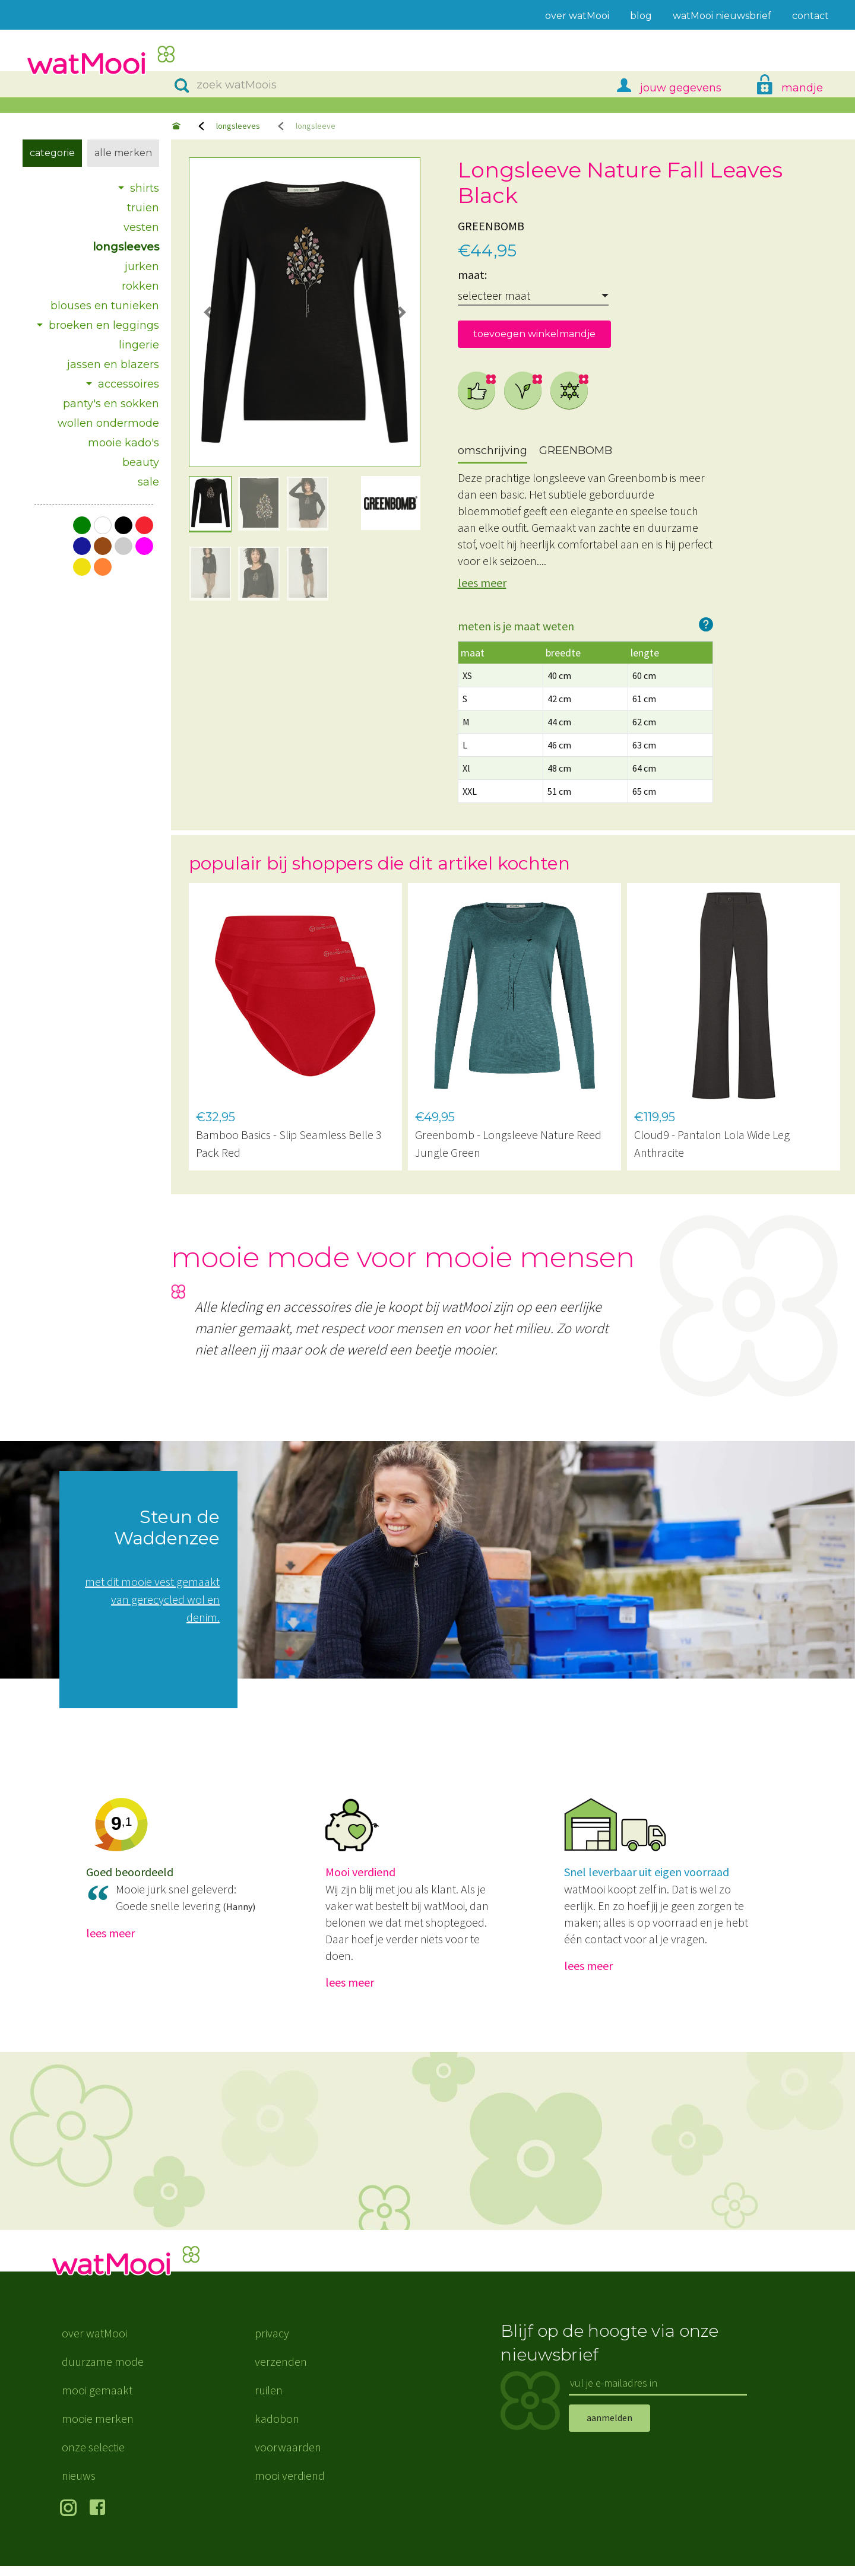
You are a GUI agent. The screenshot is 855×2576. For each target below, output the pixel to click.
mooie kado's (123, 442)
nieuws (79, 2485)
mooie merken (98, 2428)
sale (148, 481)
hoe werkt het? (706, 624)
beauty (140, 462)
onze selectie (93, 2457)
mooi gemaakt (97, 2400)
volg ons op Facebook (100, 2519)
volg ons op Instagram (70, 2519)
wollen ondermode (108, 423)
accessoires (128, 384)
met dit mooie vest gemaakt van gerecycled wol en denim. (152, 1599)
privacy (272, 2343)
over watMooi (94, 2343)
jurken (142, 266)
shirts (144, 188)
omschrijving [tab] (492, 450)
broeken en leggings (104, 325)
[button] (207, 312)
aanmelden (609, 2428)
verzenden (281, 2371)
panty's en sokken (111, 403)
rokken (140, 286)
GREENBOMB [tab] (575, 450)
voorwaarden (288, 2457)
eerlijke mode (477, 391)
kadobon (277, 2428)
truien (143, 207)
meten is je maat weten (516, 625)
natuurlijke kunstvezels (569, 391)
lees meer (482, 582)
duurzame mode (103, 2371)
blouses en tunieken (104, 305)
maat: (472, 274)
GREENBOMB (491, 225)
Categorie (52, 152)
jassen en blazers (113, 364)
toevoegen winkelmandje (534, 334)
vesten (141, 227)
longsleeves (238, 125)
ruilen (269, 2400)
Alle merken (123, 152)
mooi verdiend (290, 2485)
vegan (523, 391)
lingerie (139, 344)
